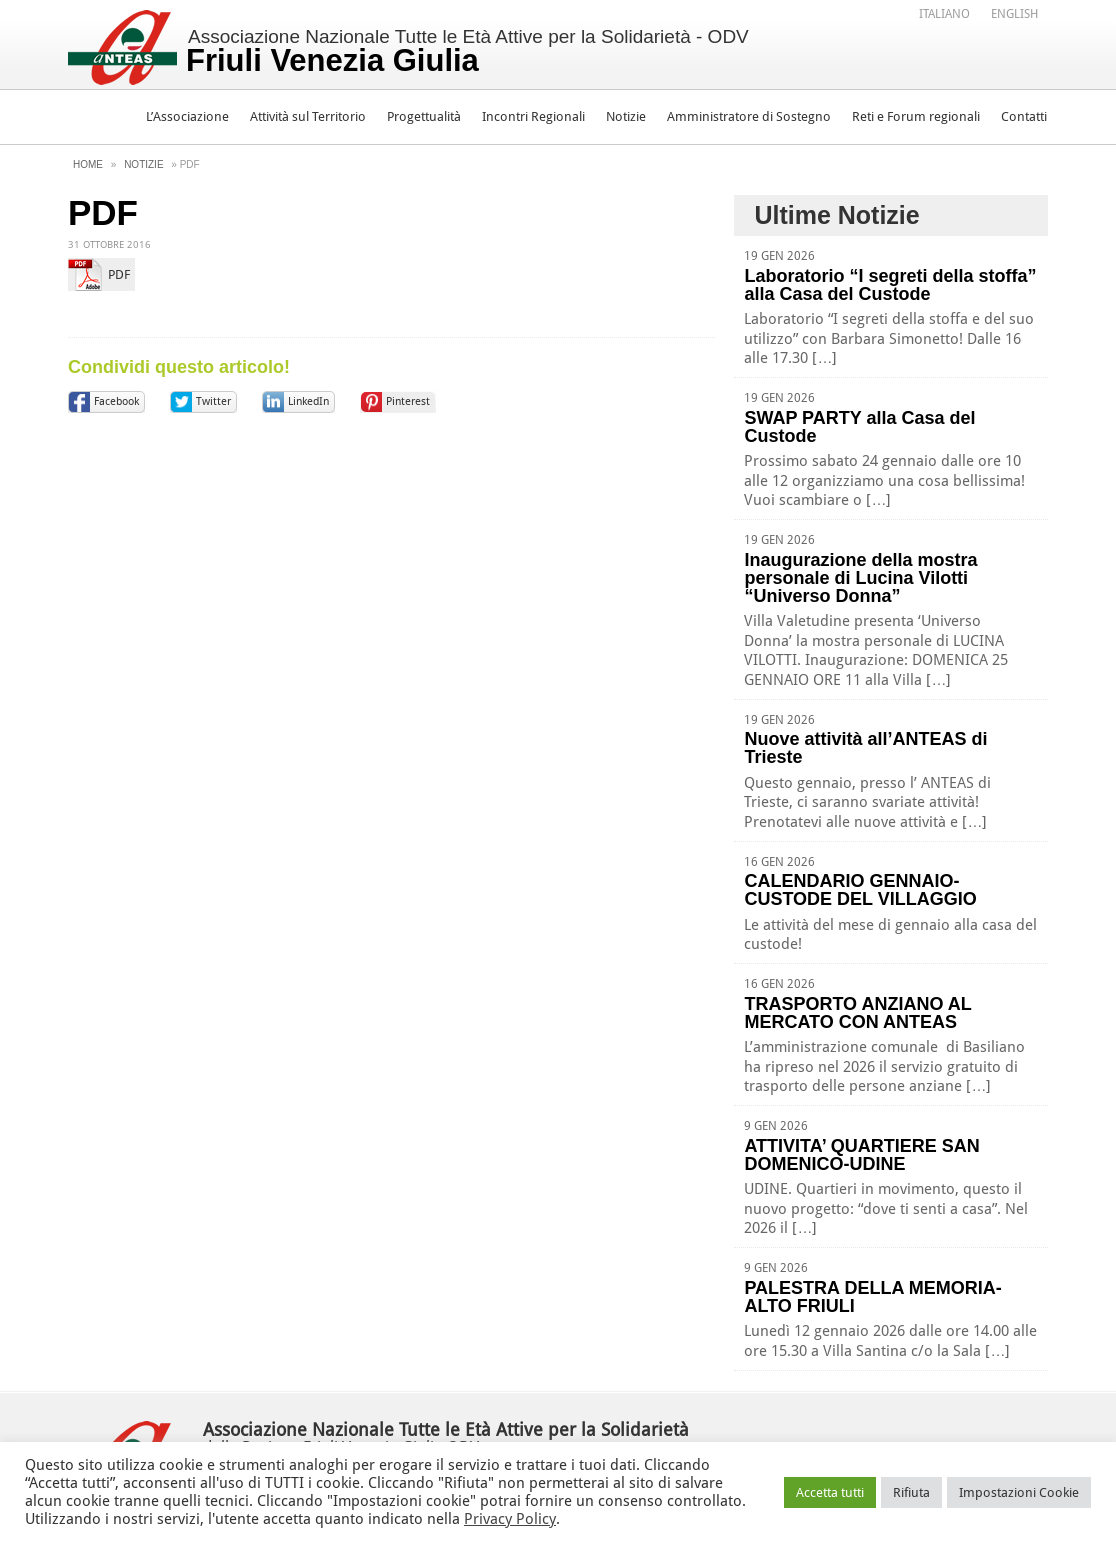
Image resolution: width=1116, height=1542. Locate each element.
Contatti (1024, 116)
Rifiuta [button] (911, 1492)
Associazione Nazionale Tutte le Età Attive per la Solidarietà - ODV (467, 52)
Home (88, 164)
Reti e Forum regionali (916, 116)
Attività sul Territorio (308, 116)
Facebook (116, 401)
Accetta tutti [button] (830, 1492)
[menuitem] (944, 13)
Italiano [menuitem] (944, 14)
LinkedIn (308, 401)
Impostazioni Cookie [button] (1019, 1492)
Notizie (626, 116)
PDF (119, 274)
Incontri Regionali (533, 116)
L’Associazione (187, 116)
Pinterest (408, 401)
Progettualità (424, 116)
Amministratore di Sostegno (749, 116)
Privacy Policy (510, 1519)
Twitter (213, 401)
